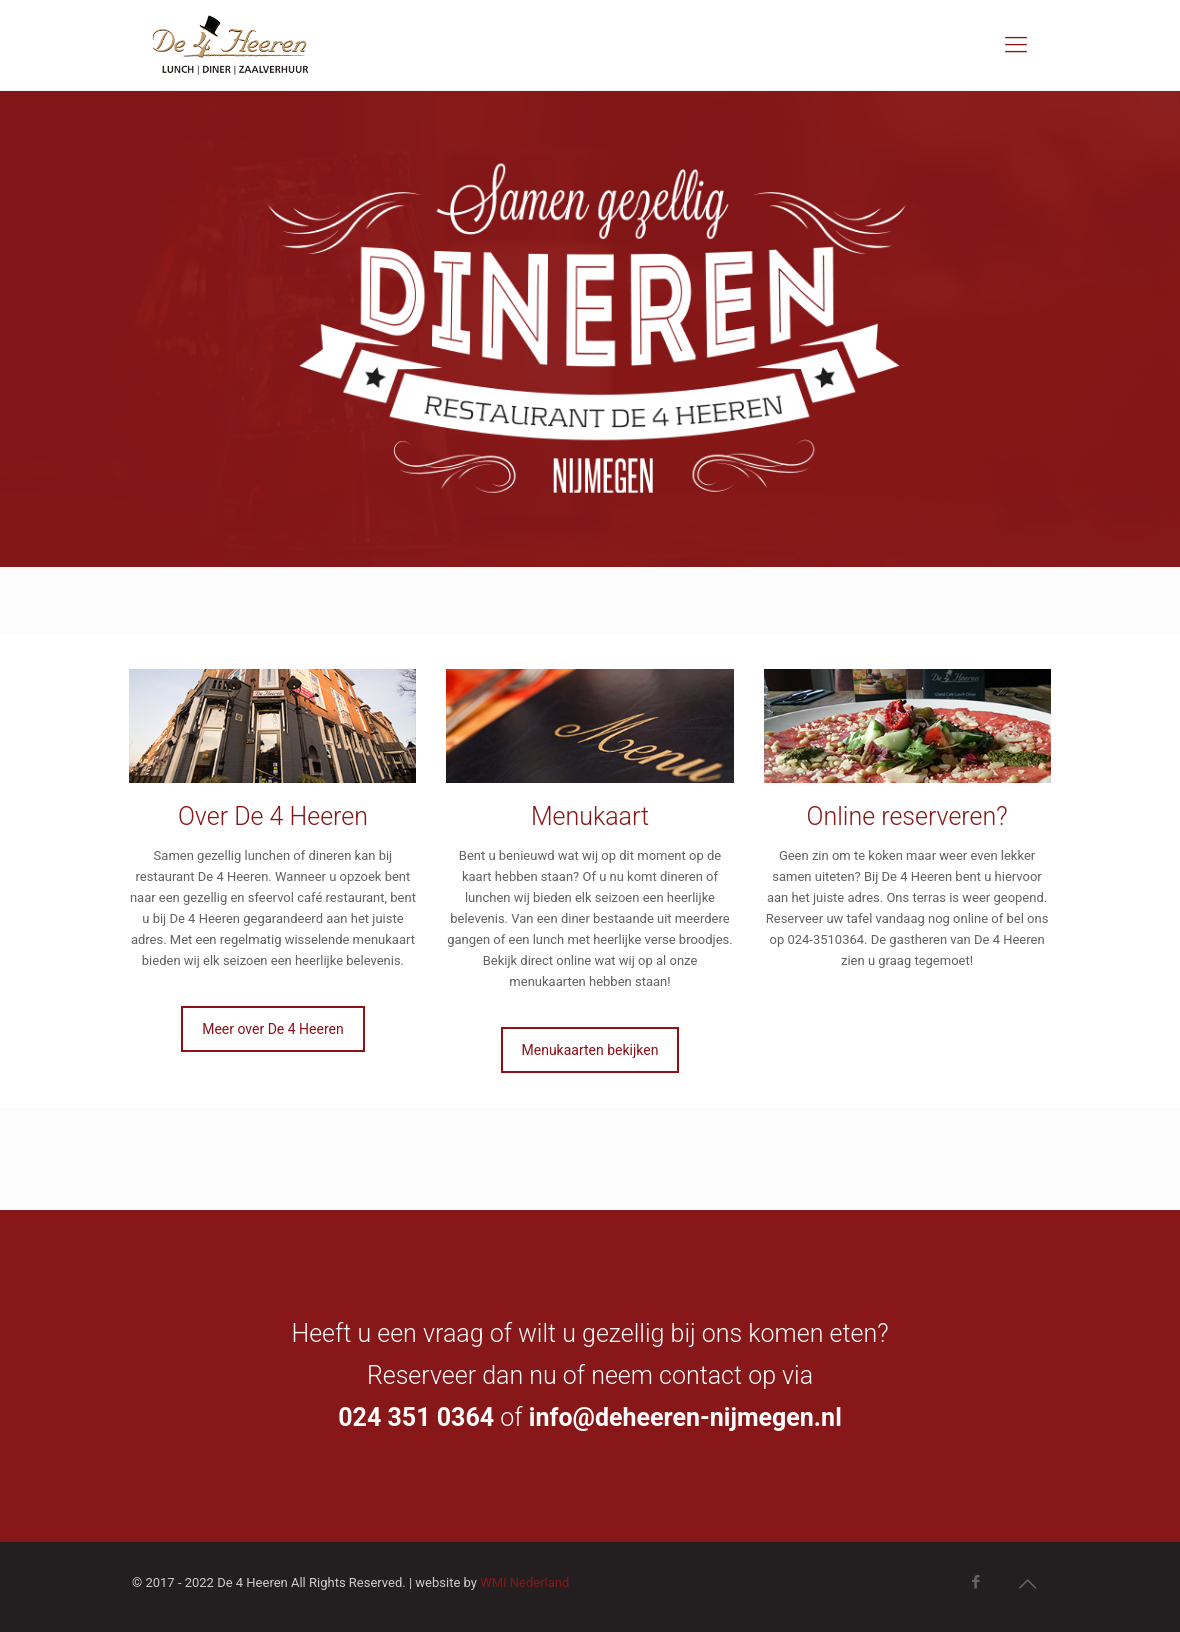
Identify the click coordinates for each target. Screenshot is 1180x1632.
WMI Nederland (524, 1582)
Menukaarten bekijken (590, 1050)
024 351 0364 (416, 1417)
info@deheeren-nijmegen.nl (685, 1417)
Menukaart (590, 816)
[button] (32, 30)
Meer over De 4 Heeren (273, 1029)
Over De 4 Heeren (273, 816)
